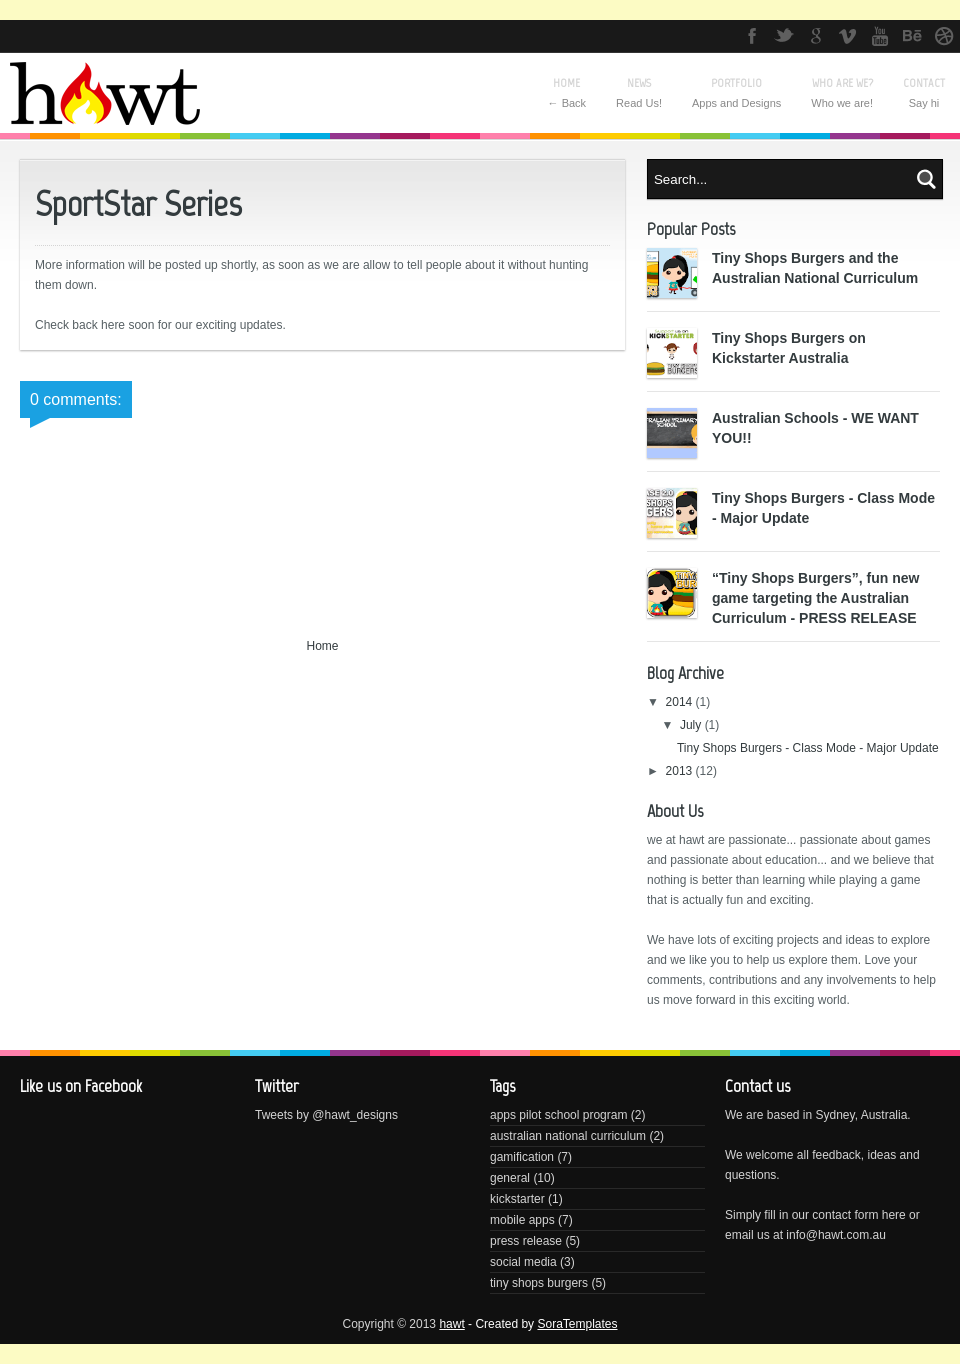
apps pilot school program (558, 1115)
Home (322, 646)
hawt (451, 1324)
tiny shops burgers (539, 1283)
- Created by (541, 1324)
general (510, 1178)
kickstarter (517, 1199)
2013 (681, 771)
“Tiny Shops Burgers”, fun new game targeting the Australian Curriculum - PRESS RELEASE (815, 598)
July (692, 725)
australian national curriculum (568, 1136)
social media (523, 1262)
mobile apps (522, 1220)
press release (526, 1241)
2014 (681, 702)
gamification (522, 1157)
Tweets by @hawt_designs (326, 1115)
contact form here (858, 1215)
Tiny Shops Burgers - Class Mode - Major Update (808, 748)
